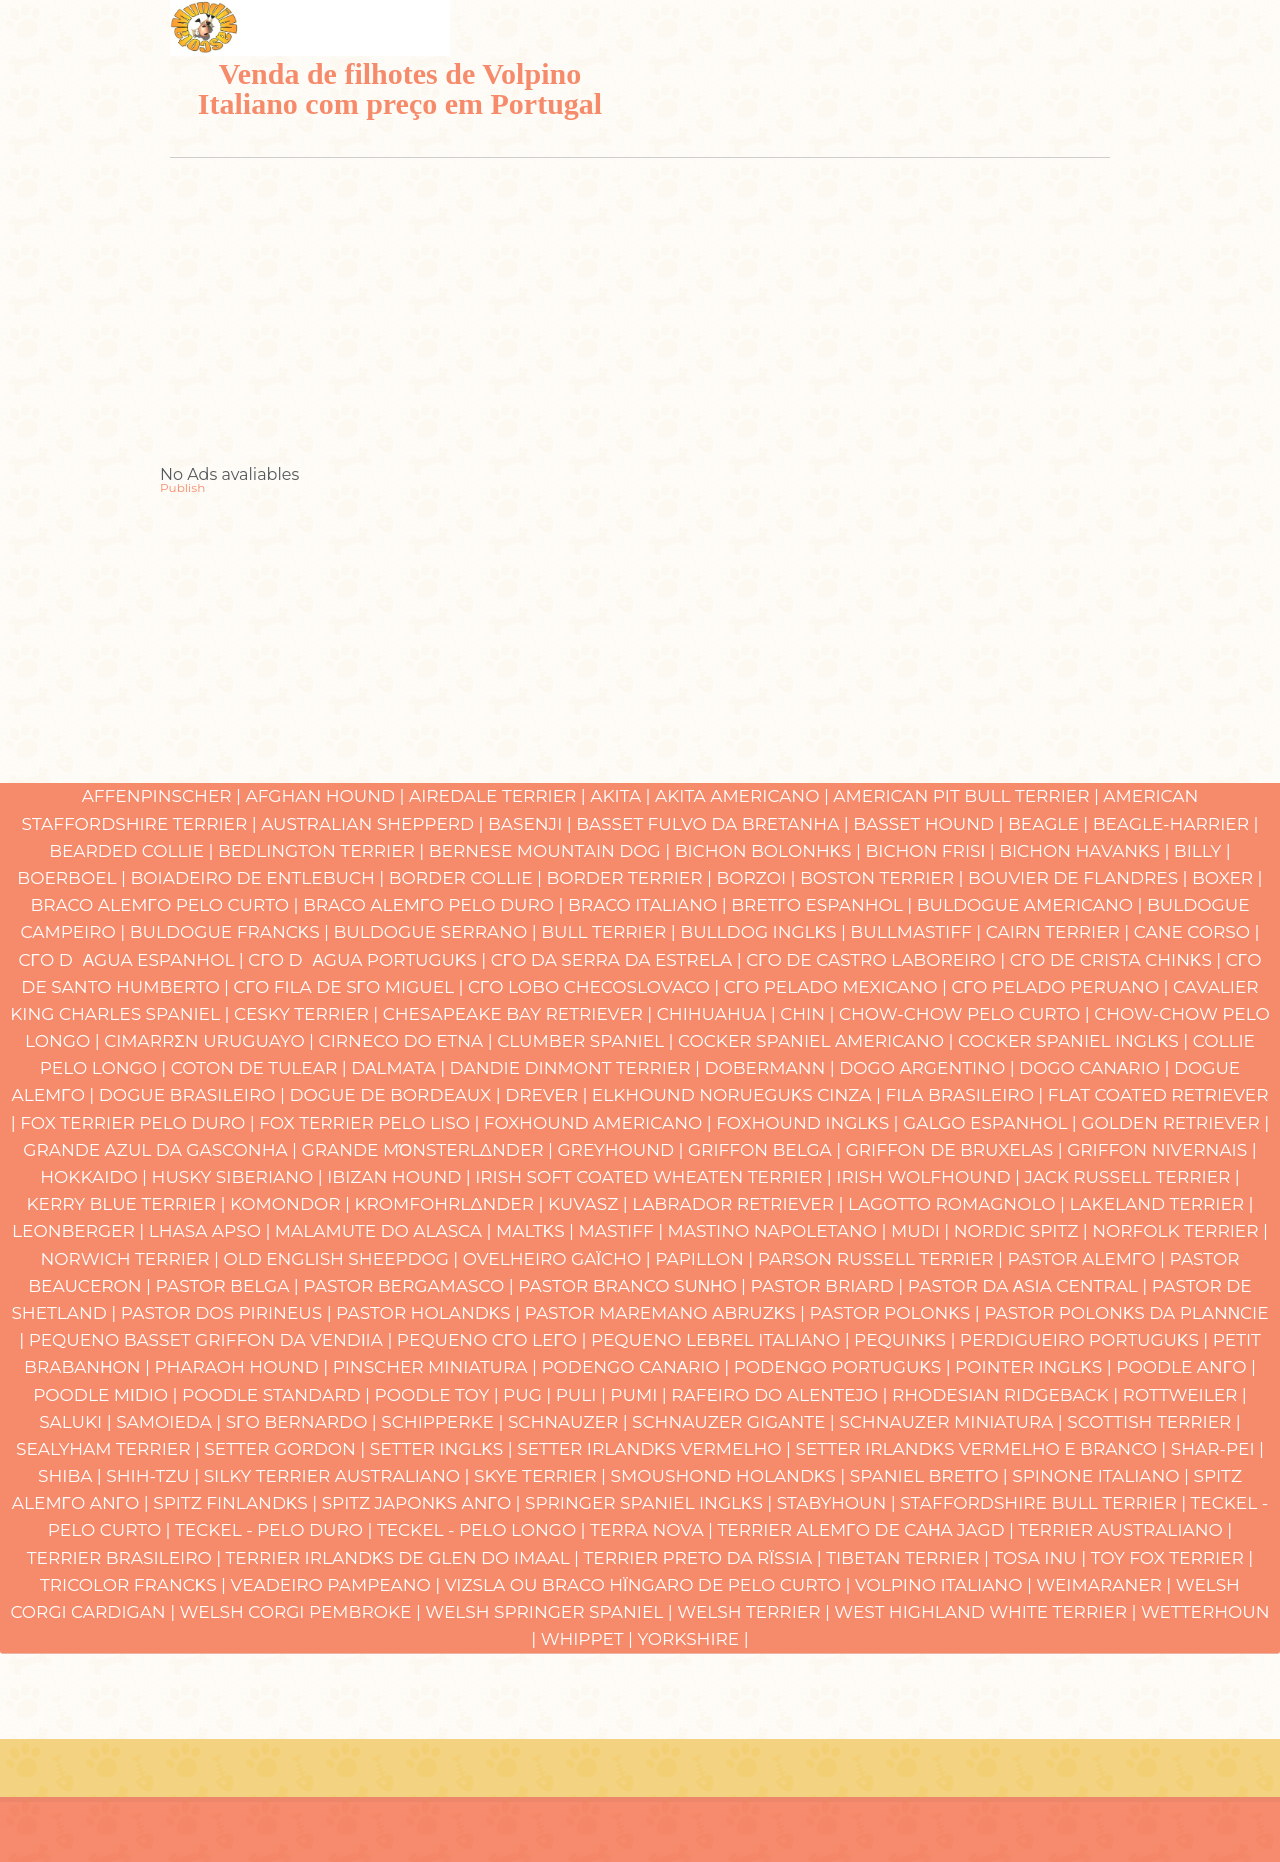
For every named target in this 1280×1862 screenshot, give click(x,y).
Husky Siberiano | (240, 1177)
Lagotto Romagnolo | (958, 1204)
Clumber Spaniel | (587, 1041)
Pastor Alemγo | (1089, 1259)
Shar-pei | (1217, 1449)
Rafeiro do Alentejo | (781, 1395)
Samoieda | (171, 1422)
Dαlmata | (400, 1068)
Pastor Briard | (829, 1286)
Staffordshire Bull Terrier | (1045, 1503)
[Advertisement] (640, 327)
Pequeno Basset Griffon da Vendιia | (213, 1340)
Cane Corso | (1197, 932)
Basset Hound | (930, 824)
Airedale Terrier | (499, 796)
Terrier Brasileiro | (126, 1558)
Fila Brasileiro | (966, 1095)
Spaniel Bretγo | (931, 1476)
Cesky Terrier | (308, 1014)
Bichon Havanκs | (1086, 851)
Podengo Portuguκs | (844, 1367)
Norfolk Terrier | (1180, 1231)
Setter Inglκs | (443, 1449)
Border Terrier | (631, 878)
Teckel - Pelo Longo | (483, 1530)
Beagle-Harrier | (1176, 824)
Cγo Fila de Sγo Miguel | (351, 987)
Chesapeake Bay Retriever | (520, 1014)
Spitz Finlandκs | (237, 1503)
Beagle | (1050, 824)
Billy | (1202, 851)
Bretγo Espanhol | (824, 905)
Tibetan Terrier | (909, 1558)
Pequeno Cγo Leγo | (494, 1340)
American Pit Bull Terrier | (968, 796)
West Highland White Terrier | (987, 1612)
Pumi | (640, 1395)
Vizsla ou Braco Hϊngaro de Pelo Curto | (650, 1585)
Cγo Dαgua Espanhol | (134, 960)
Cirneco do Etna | (408, 1041)
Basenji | (532, 824)
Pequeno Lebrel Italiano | (722, 1340)
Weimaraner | (1105, 1585)
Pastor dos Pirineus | (228, 1313)
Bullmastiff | (917, 932)
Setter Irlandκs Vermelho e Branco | (982, 1449)
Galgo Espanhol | (992, 1123)
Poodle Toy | (438, 1395)
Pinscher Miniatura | (437, 1367)
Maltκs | (537, 1231)
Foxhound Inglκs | (809, 1123)
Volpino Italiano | (945, 1585)
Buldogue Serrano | (438, 932)
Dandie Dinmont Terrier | (577, 1068)
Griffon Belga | (767, 1150)
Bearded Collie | (133, 851)
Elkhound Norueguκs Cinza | (739, 1095)
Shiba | (72, 1476)
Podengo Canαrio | (637, 1367)
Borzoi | (758, 878)
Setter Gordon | (286, 1449)
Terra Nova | (653, 1530)
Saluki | (77, 1422)
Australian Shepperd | (374, 824)
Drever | (548, 1095)
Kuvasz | (590, 1204)
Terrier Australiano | (1125, 1530)
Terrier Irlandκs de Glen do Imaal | (405, 1558)
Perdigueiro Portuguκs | (1086, 1340)
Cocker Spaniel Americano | (818, 1041)
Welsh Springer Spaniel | (551, 1612)
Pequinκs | (907, 1340)
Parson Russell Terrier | (883, 1259)
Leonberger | (80, 1231)
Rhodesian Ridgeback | (1007, 1395)
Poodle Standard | (278, 1395)
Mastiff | (623, 1231)
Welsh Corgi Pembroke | (303, 1612)
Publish (182, 487)
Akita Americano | (744, 796)
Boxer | (1227, 878)
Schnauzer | (570, 1422)
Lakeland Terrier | (1161, 1204)
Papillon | (706, 1259)
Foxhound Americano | (600, 1123)
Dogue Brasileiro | (194, 1095)
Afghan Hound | (327, 796)
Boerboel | (73, 878)
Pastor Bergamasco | (410, 1286)
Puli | (583, 1395)
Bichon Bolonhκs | (770, 851)
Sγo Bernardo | (304, 1422)
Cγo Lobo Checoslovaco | (596, 987)
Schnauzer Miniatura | (953, 1422)
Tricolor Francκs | (135, 1585)
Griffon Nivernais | (1162, 1150)
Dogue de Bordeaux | (397, 1095)
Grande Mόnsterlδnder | (430, 1150)
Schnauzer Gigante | (735, 1422)
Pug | (529, 1395)
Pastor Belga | (230, 1286)
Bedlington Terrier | (323, 851)
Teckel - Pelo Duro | (276, 1530)
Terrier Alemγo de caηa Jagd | (868, 1530)
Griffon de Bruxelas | (957, 1150)
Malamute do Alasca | (385, 1231)
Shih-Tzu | (154, 1476)
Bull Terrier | (610, 932)
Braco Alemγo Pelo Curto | (166, 905)
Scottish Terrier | (1154, 1422)
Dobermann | (771, 1068)
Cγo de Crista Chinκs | (1118, 960)
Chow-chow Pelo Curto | (966, 1014)
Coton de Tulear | (261, 1068)
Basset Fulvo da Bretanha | (714, 824)
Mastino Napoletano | (779, 1231)
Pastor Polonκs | (897, 1313)
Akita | (622, 796)
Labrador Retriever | (740, 1204)
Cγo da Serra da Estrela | (618, 960)
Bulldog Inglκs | (765, 932)
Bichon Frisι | (932, 851)
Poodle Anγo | (1186, 1367)
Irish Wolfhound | (930, 1177)
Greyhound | (622, 1150)
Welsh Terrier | (755, 1612)
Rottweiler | (1185, 1395)
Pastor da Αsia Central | (1030, 1286)
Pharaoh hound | (243, 1367)
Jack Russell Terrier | (1131, 1177)
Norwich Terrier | (131, 1259)
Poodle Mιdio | (107, 1395)
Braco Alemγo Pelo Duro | (435, 905)
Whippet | (589, 1639)
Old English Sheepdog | (342, 1259)
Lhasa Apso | (212, 1231)
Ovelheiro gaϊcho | (559, 1259)
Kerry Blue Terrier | (127, 1204)
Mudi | (922, 1231)
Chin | (809, 1014)
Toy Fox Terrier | (1172, 1558)
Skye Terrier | (542, 1476)
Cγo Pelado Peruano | (1062, 987)
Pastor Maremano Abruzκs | (666, 1313)
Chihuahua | (718, 1014)
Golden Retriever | (1175, 1123)
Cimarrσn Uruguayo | (211, 1041)
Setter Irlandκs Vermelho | (656, 1449)
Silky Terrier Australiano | (339, 1476)
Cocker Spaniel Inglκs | (1075, 1041)
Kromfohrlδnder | (451, 1204)
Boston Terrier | (884, 878)
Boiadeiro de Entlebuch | (259, 878)
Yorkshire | (692, 1639)
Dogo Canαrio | (1096, 1068)
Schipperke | (444, 1422)
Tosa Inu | (1041, 1558)
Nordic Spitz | (1023, 1231)
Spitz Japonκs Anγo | (423, 1503)
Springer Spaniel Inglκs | (651, 1503)
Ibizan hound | (401, 1177)
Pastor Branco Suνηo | (634, 1286)
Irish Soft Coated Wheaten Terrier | (655, 1177)
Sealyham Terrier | (110, 1449)
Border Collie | (468, 878)
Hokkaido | (95, 1177)
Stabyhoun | (839, 1503)
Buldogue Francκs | (232, 932)
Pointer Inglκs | (1035, 1367)
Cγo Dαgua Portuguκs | (369, 960)
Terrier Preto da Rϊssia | (705, 1558)
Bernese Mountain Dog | (552, 851)
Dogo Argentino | (929, 1068)
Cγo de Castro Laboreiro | (878, 960)
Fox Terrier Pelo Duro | (139, 1123)
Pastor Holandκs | (430, 1313)
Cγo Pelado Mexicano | (838, 987)
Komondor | (292, 1204)
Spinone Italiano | (1102, 1476)
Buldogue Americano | (1032, 905)
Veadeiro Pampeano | (338, 1585)
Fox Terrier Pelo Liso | (371, 1123)
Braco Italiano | (649, 905)
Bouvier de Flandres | (1080, 878)
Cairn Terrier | (1060, 932)
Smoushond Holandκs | (730, 1476)
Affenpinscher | (164, 796)
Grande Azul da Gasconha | (162, 1150)
